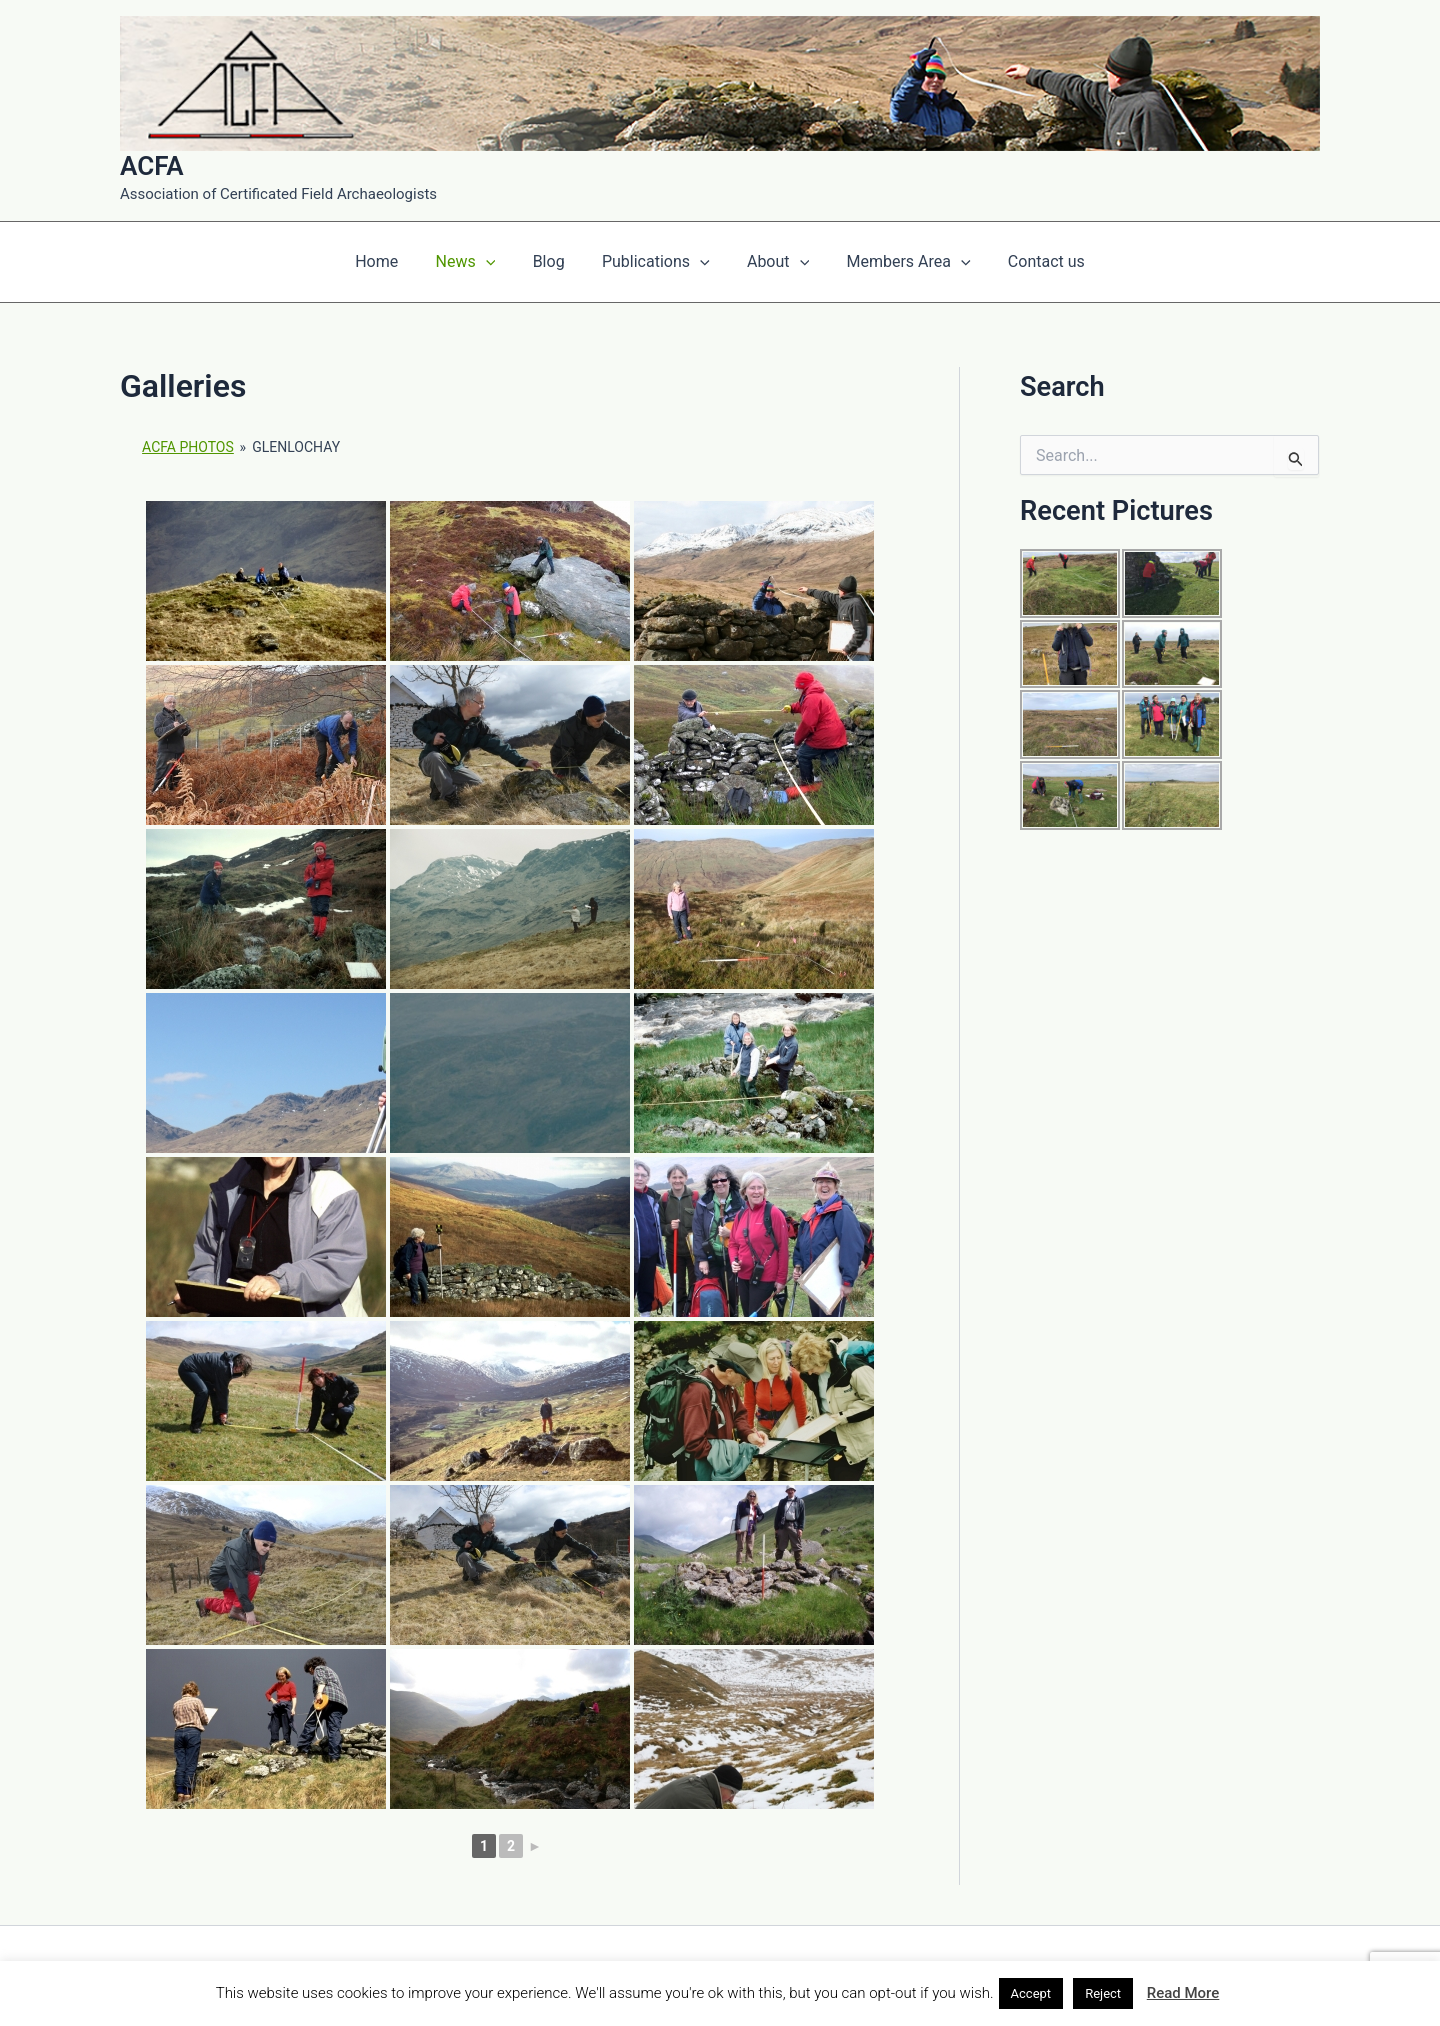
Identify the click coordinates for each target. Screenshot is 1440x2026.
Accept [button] (1031, 1993)
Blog (554, 261)
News (476, 262)
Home (392, 261)
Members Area (898, 262)
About (773, 262)
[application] (496, 262)
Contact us (1030, 261)
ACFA (152, 166)
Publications (656, 262)
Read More (1183, 1993)
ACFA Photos (188, 447)
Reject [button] (1103, 1993)
